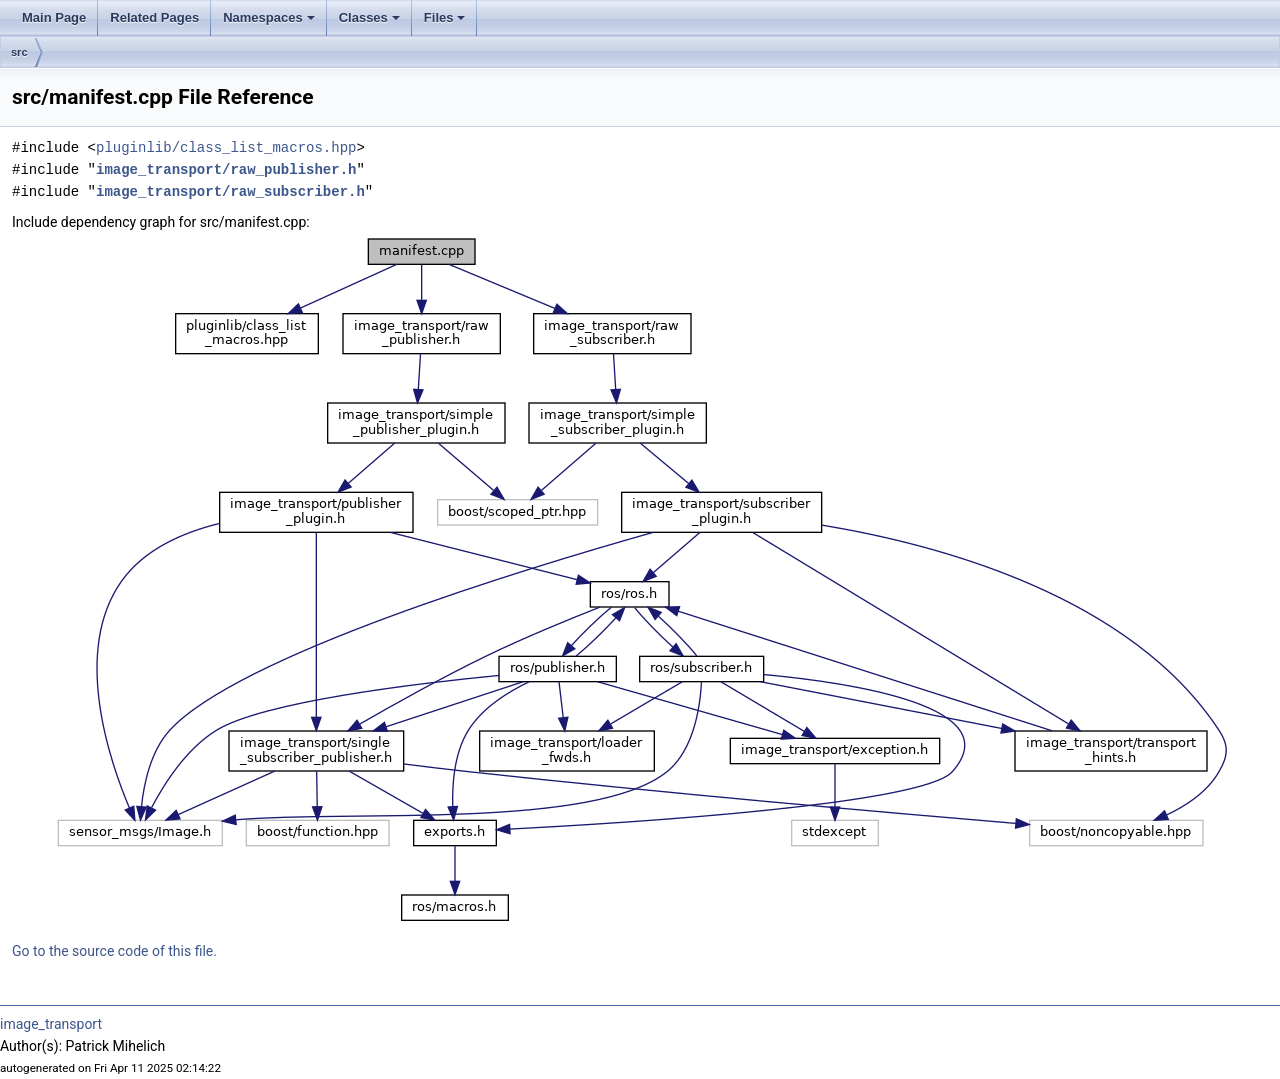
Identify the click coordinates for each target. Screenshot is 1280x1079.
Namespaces (269, 17)
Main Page (54, 17)
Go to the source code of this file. (114, 951)
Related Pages (154, 17)
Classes (369, 17)
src (19, 52)
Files (445, 17)
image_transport (51, 1024)
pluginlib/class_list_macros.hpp (226, 147)
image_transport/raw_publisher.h (226, 169)
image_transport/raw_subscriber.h (230, 191)
